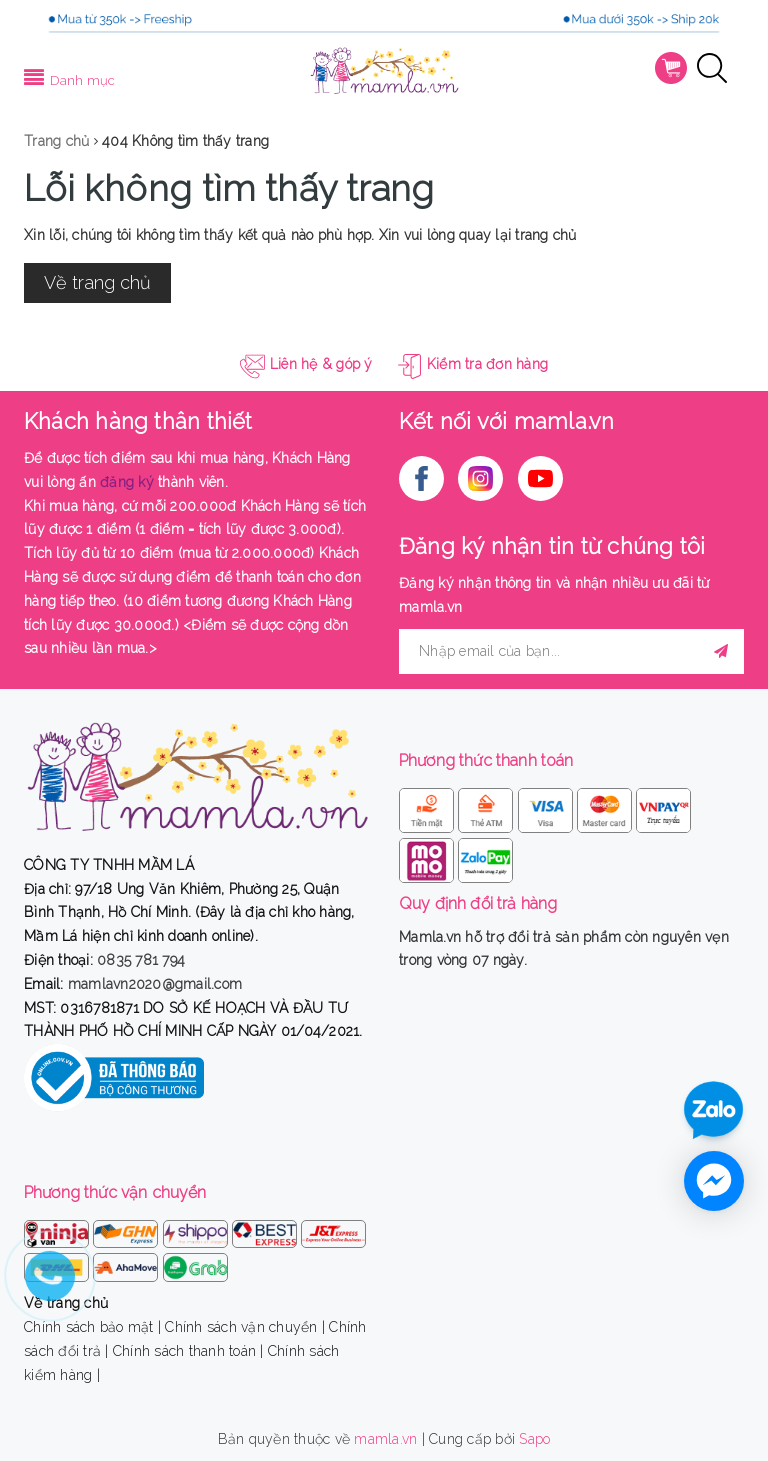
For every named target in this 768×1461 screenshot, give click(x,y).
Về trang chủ (97, 282)
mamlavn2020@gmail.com (155, 984)
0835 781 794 (141, 960)
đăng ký (127, 482)
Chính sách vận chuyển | (245, 1327)
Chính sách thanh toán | (188, 1351)
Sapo (534, 1439)
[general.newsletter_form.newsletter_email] (571, 651)
